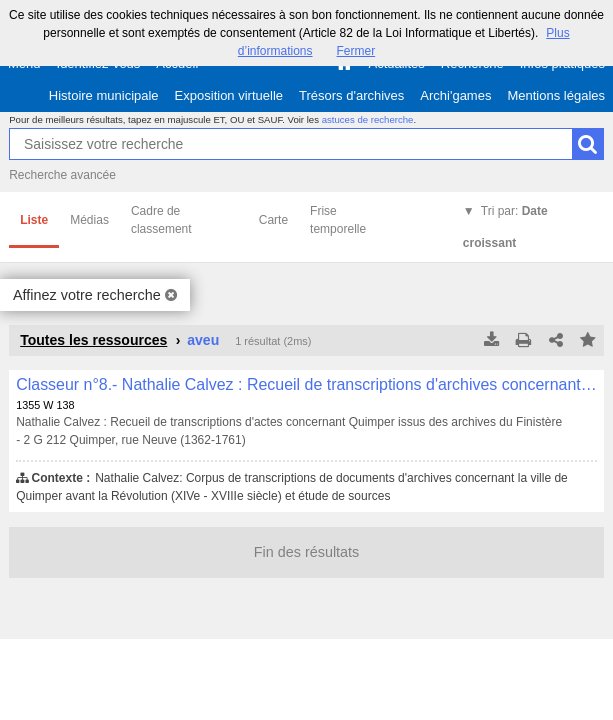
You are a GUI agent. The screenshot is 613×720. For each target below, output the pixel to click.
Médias (89, 220)
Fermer (356, 51)
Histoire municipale (104, 95)
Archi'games (455, 95)
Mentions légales (556, 95)
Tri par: (505, 227)
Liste (34, 220)
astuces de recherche (368, 119)
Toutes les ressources (93, 340)
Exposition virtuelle (229, 95)
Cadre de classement (161, 220)
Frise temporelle (338, 220)
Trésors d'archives (351, 95)
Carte (273, 220)
